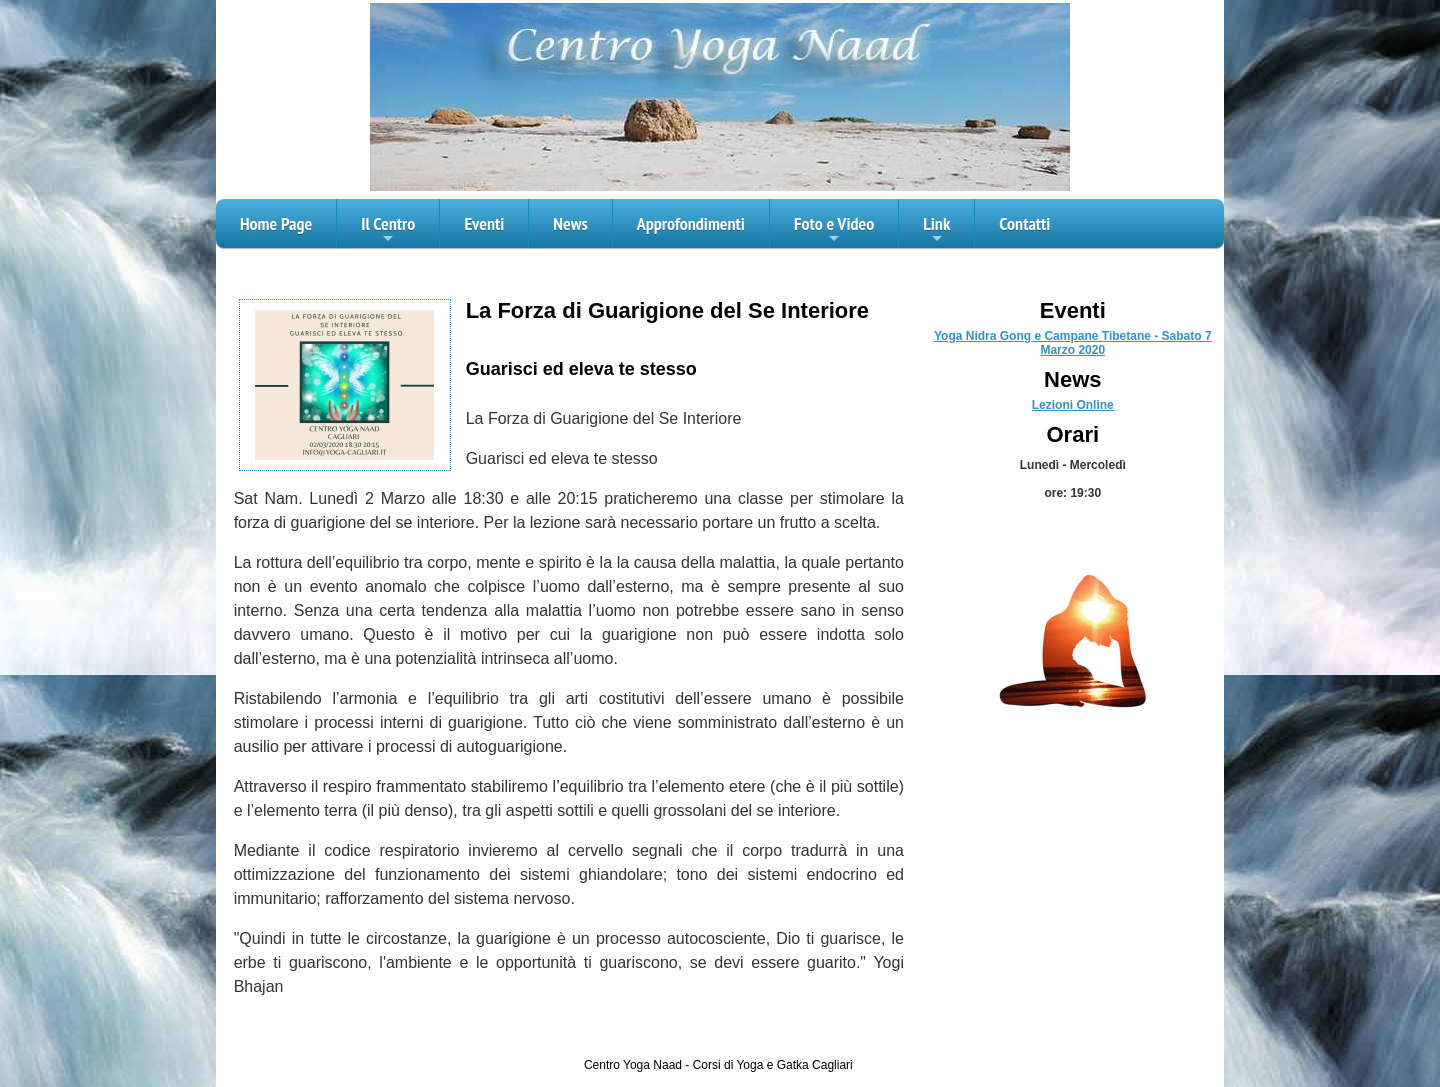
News (570, 223)
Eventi (484, 223)
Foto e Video (834, 230)
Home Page (276, 223)
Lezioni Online (1073, 405)
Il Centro (388, 230)
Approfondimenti (691, 223)
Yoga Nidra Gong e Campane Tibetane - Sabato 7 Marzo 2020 (1073, 343)
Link (936, 230)
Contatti (1024, 223)
